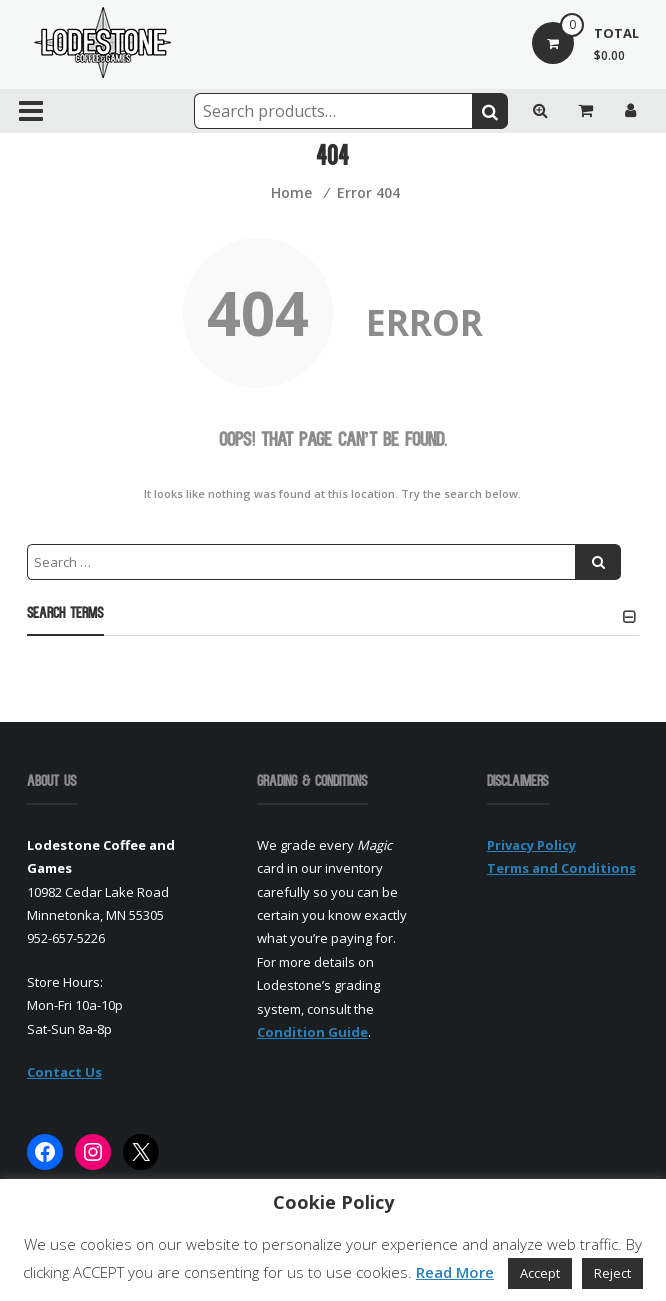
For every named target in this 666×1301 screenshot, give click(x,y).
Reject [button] (612, 1273)
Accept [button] (540, 1273)
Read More (455, 1272)
